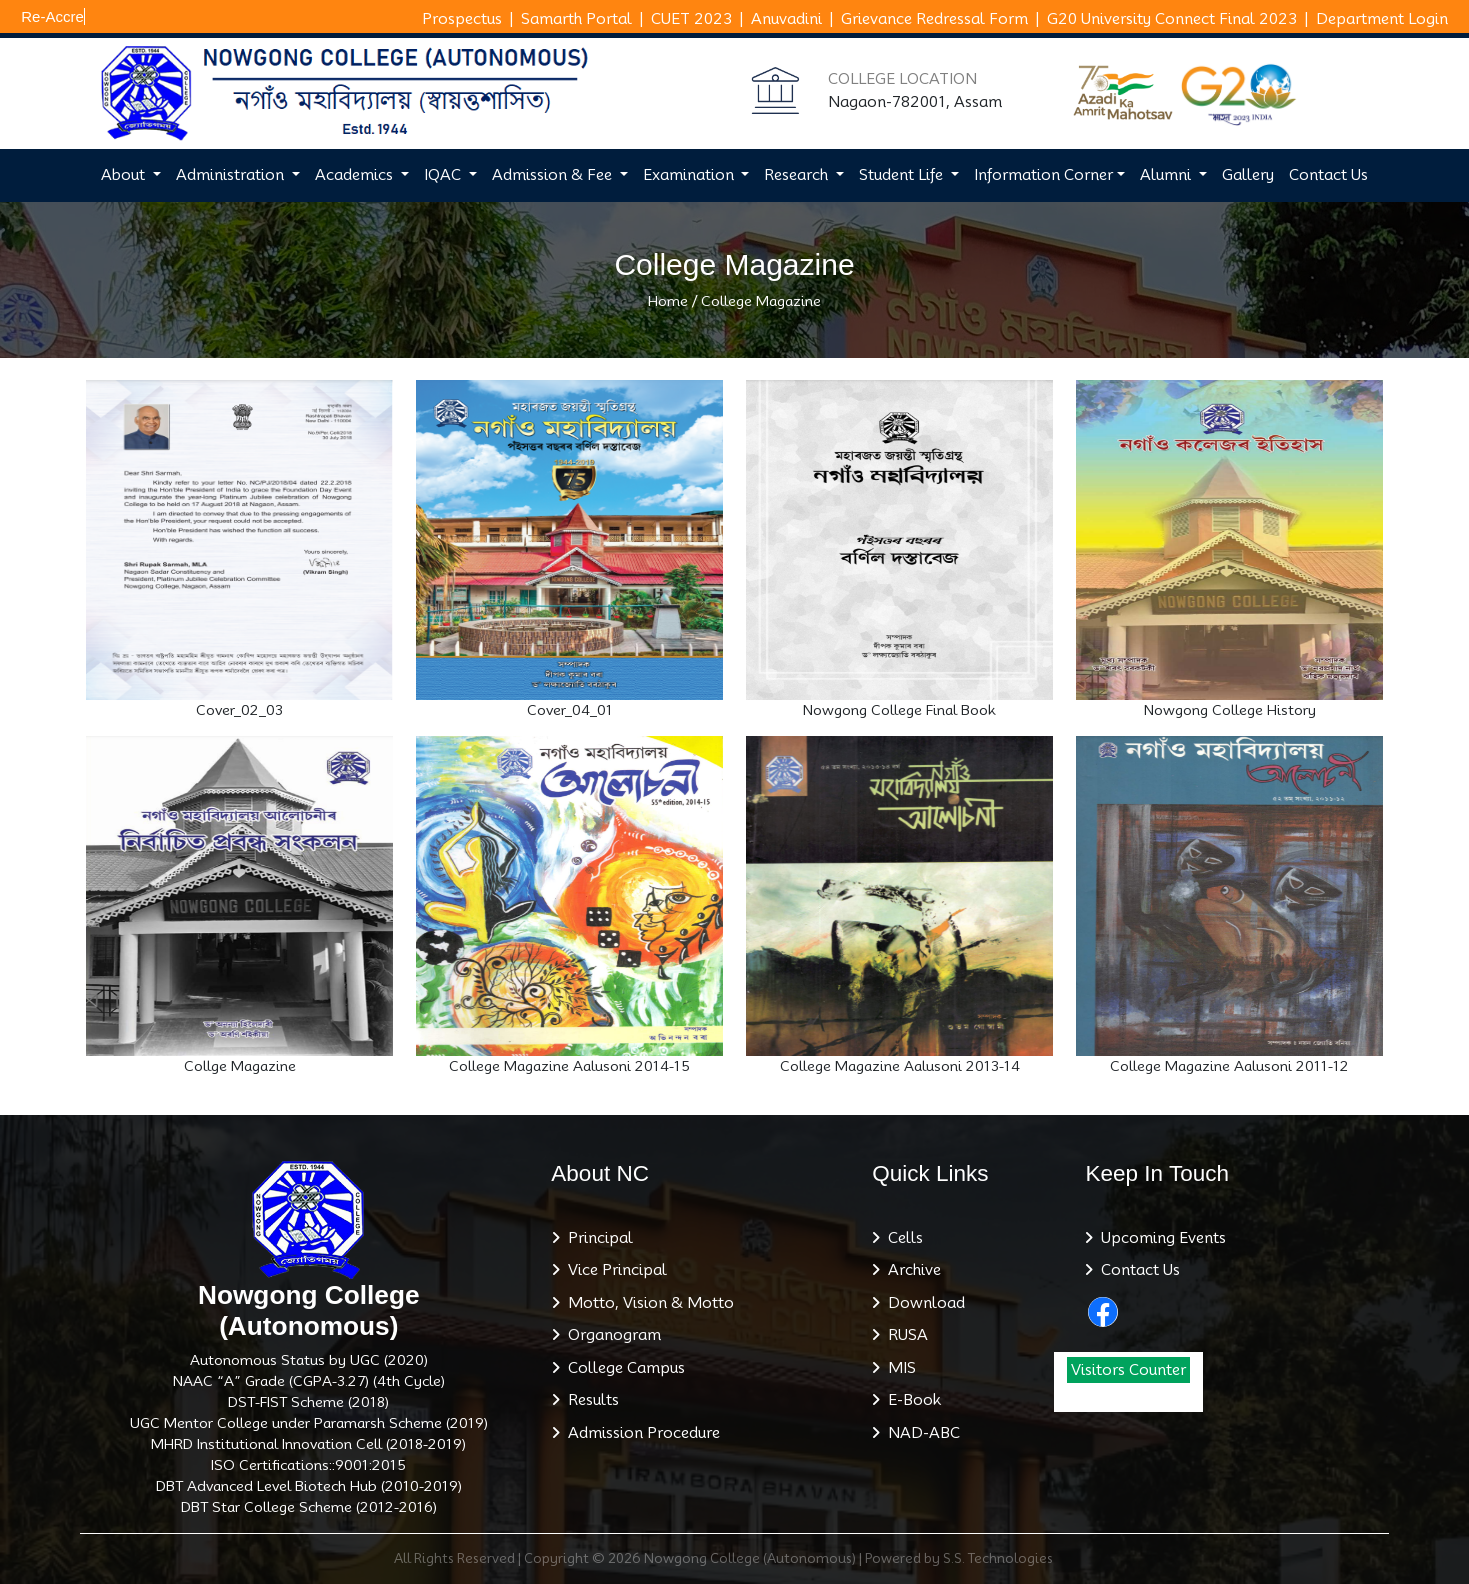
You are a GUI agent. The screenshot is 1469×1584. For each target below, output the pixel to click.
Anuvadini (786, 19)
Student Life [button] (903, 175)
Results (589, 1400)
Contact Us (1328, 175)
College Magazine (761, 301)
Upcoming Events (1159, 1238)
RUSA (904, 1335)
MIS (898, 1368)
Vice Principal (613, 1270)
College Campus (622, 1368)
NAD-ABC (920, 1433)
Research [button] (798, 175)
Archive (910, 1270)
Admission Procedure (640, 1433)
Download (922, 1303)
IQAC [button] (444, 175)
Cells (901, 1238)
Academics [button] (356, 175)
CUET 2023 (691, 19)
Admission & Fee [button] (554, 175)
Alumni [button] (1167, 175)
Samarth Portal (576, 19)
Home (668, 301)
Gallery (1248, 175)
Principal (596, 1238)
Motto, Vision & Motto (647, 1303)
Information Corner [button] (1043, 175)
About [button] (125, 175)
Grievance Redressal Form (934, 19)
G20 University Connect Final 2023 (1172, 19)
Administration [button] (232, 175)
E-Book (910, 1400)
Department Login (1382, 19)
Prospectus (462, 19)
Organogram (610, 1335)
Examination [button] (690, 175)
